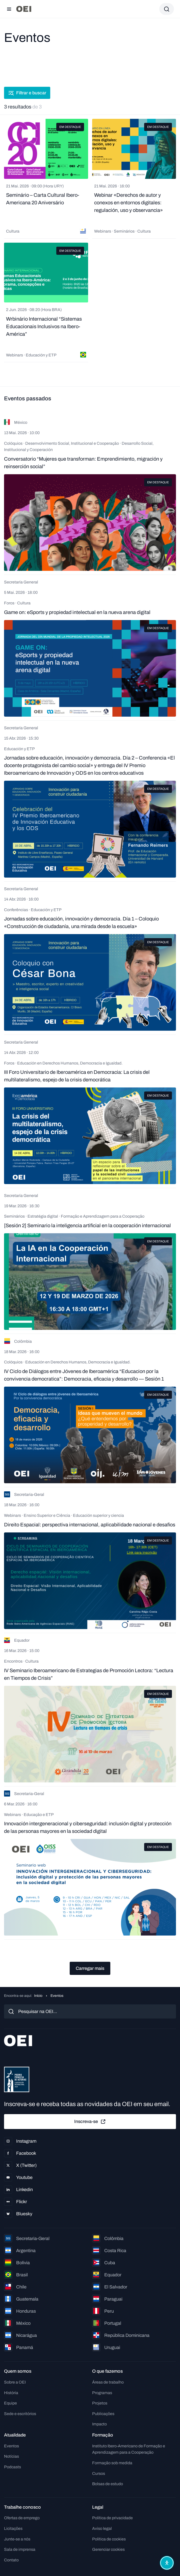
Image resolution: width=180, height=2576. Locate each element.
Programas (102, 2393)
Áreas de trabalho (108, 2382)
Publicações (103, 2414)
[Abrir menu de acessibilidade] (167, 2563)
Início (38, 1996)
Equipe (10, 2403)
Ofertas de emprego (22, 2518)
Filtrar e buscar (27, 93)
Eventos (11, 2446)
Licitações (13, 2528)
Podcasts (12, 2467)
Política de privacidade (112, 2518)
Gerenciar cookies (108, 2549)
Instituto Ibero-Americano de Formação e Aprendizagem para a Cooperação (128, 2449)
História (11, 2393)
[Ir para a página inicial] (23, 9)
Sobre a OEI (15, 2382)
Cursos (98, 2473)
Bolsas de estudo (107, 2484)
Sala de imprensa (19, 2549)
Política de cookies (109, 2539)
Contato (11, 2560)
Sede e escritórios (20, 2414)
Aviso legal (102, 2528)
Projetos (99, 2403)
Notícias (11, 2456)
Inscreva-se (90, 2122)
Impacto (99, 2424)
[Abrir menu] (9, 9)
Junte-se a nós (17, 2539)
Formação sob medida (112, 2463)
